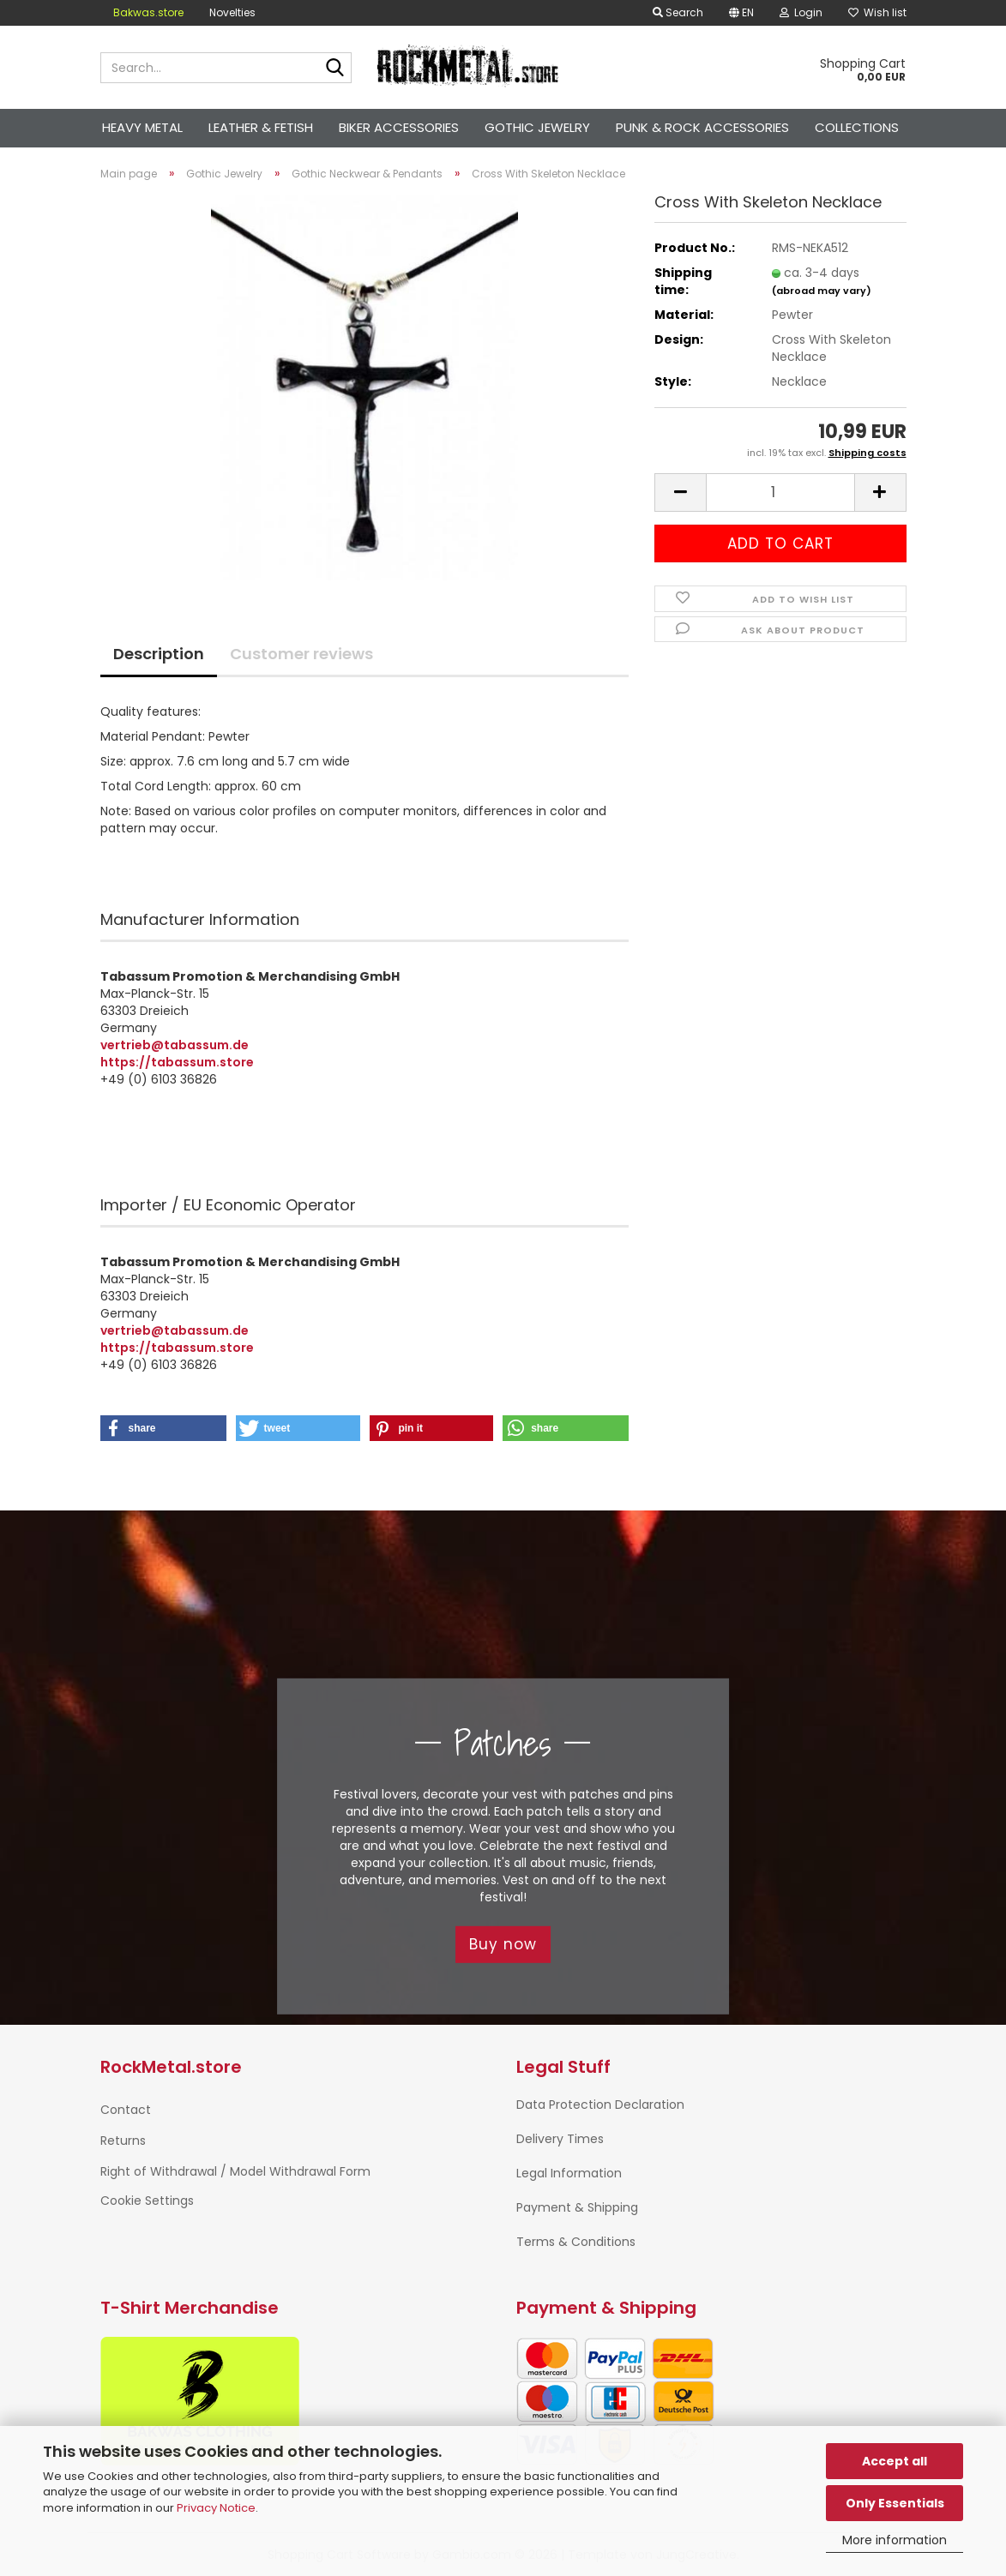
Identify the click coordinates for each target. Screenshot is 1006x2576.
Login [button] (801, 12)
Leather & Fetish (260, 127)
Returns (123, 2140)
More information (894, 2540)
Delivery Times (560, 2138)
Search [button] (678, 12)
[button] (741, 13)
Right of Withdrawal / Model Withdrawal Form (235, 2171)
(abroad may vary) (821, 290)
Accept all (894, 2461)
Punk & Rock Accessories (702, 127)
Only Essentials (895, 2503)
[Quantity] (780, 492)
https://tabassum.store (177, 1062)
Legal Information (569, 2173)
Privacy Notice (216, 2508)
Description (158, 653)
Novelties (232, 12)
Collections (857, 127)
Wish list (877, 12)
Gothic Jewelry (537, 127)
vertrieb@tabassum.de (174, 1045)
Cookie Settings (147, 2200)
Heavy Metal (142, 127)
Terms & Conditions (576, 2241)
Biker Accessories (399, 127)
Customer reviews (301, 653)
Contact (125, 2109)
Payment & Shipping (577, 2207)
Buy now (503, 1944)
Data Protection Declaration (600, 2104)
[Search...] (335, 68)
